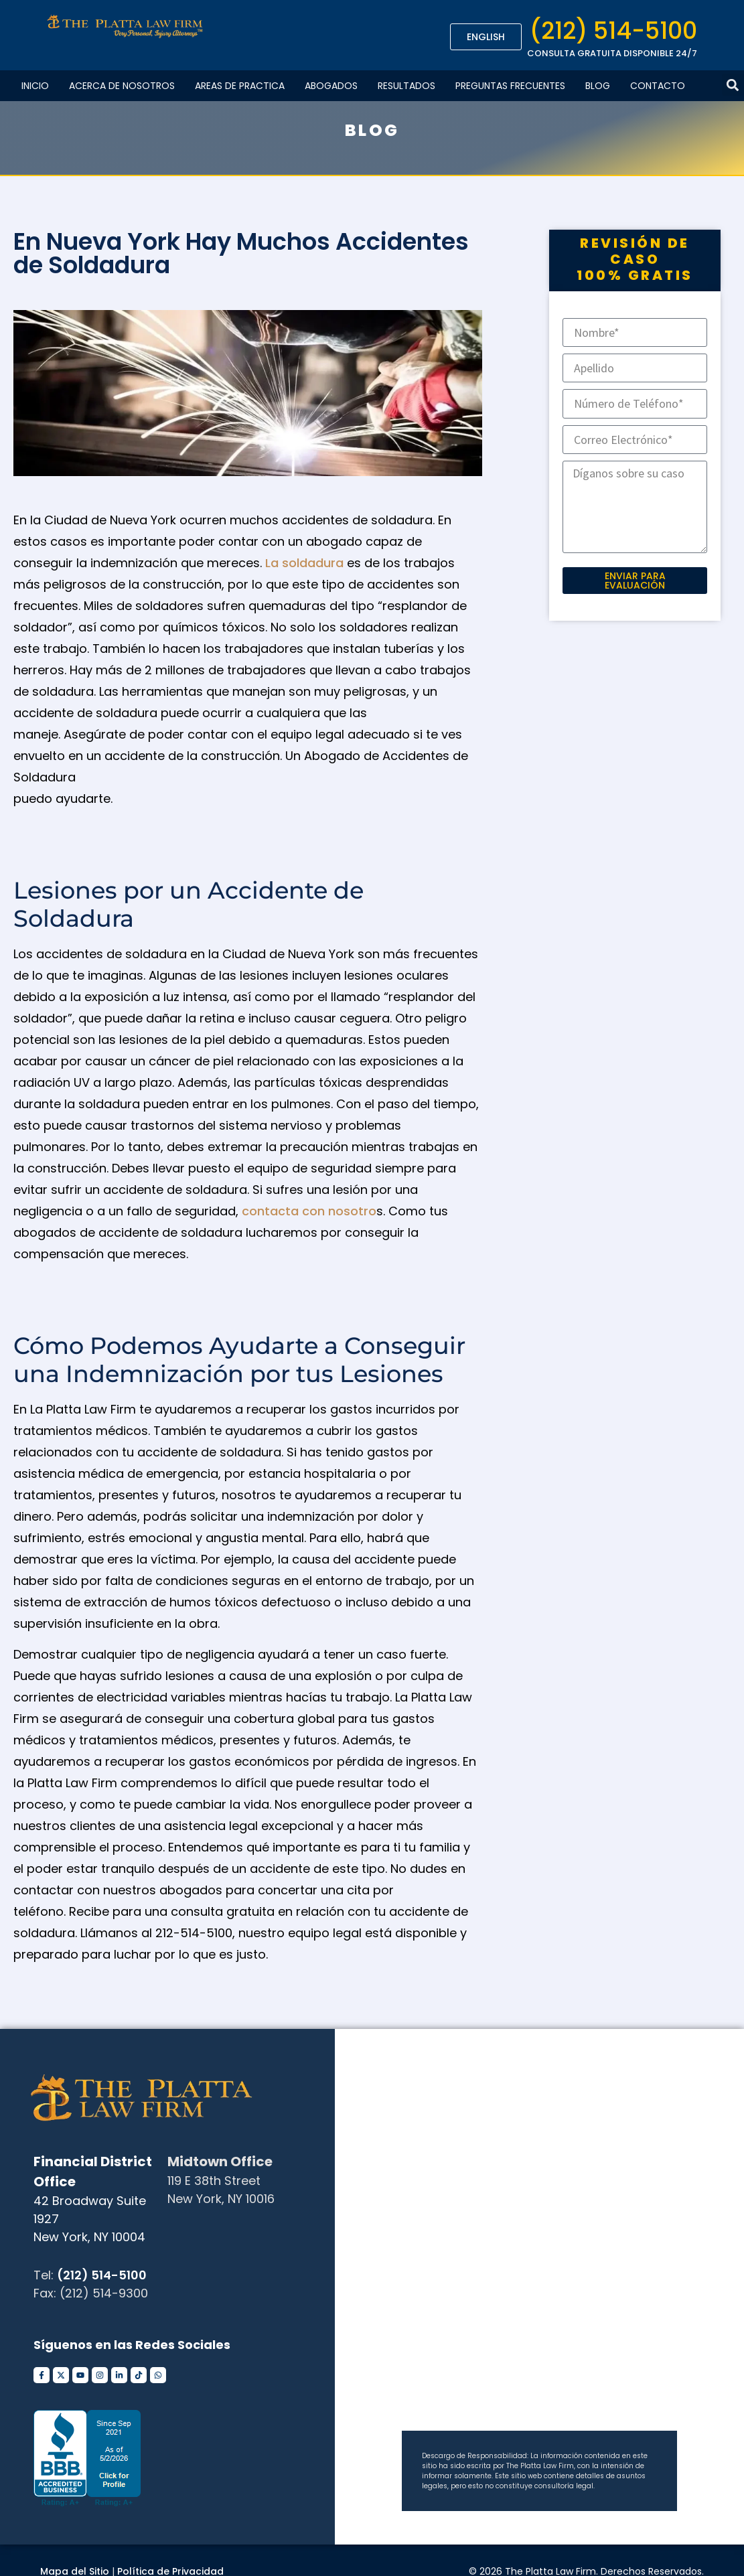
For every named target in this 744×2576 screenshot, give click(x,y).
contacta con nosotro (309, 1211)
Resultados (406, 85)
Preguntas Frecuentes (510, 85)
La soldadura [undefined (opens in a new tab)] (306, 562)
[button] (733, 85)
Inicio (35, 85)
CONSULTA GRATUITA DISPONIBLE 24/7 (612, 53)
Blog (597, 85)
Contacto (657, 85)
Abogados (331, 85)
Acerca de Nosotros (122, 85)
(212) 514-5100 (613, 30)
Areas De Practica (240, 85)
